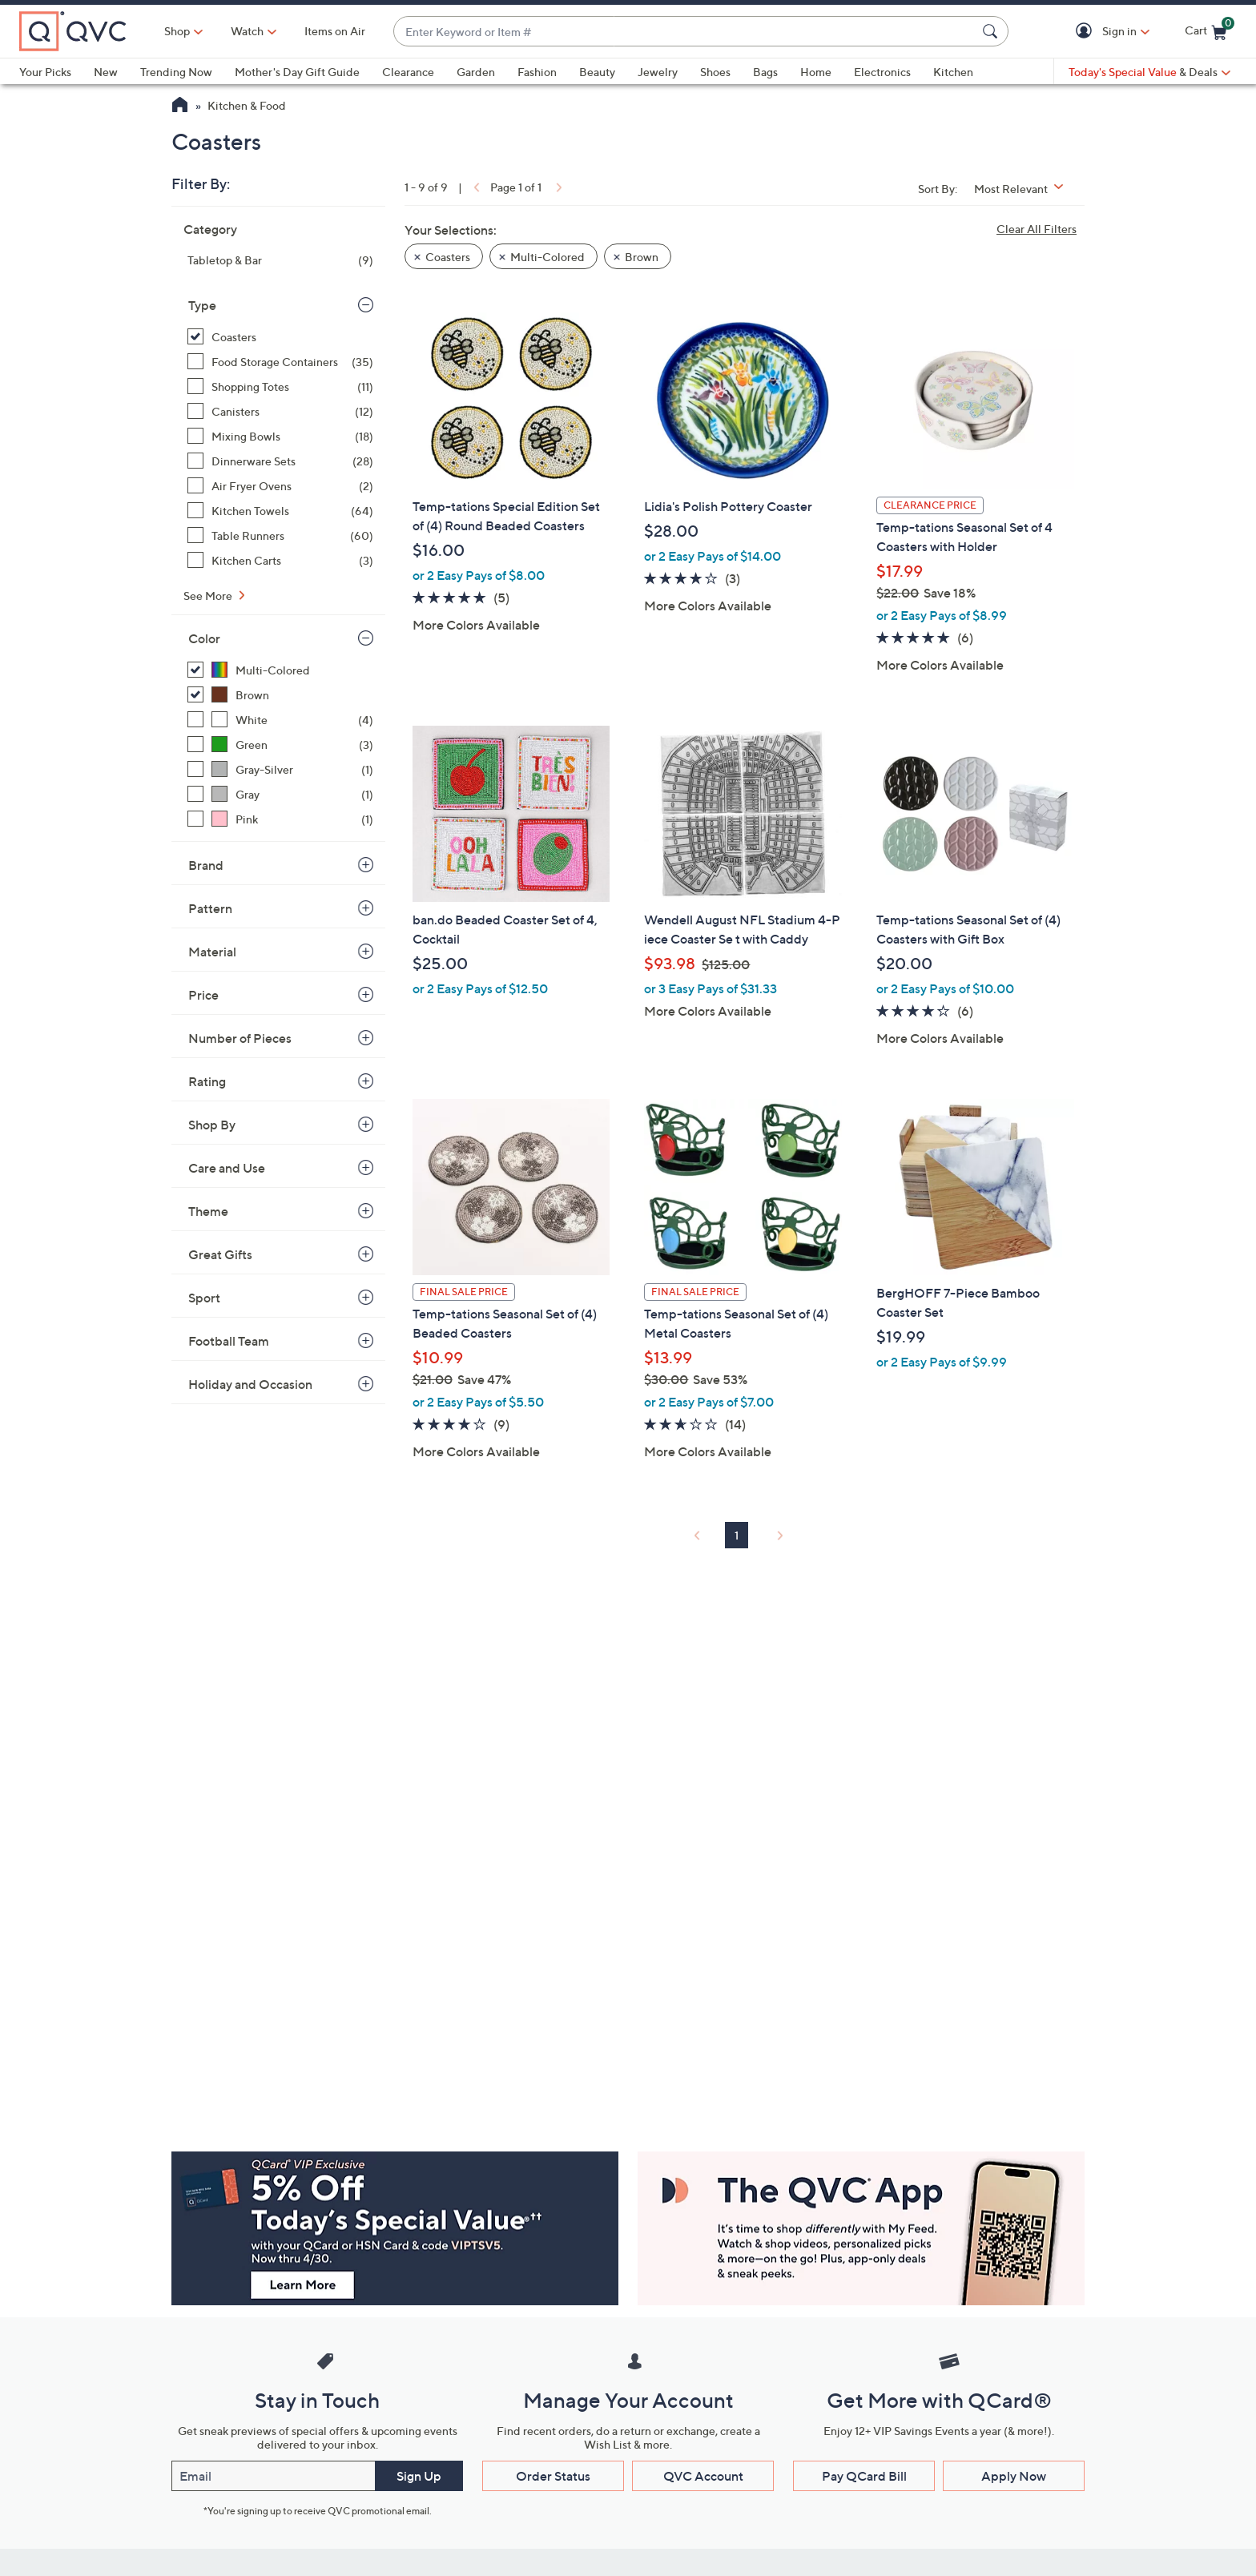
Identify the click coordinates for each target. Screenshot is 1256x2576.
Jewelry (658, 71)
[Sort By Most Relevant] (1024, 188)
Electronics (882, 71)
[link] (475, 187)
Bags (765, 71)
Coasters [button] (447, 257)
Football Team (228, 1341)
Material (212, 952)
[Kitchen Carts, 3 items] (280, 560)
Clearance (408, 71)
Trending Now (176, 71)
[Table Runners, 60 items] (280, 535)
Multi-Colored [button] (547, 257)
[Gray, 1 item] (280, 794)
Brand (205, 865)
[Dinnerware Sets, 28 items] (280, 461)
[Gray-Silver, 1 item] (280, 769)
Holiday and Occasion (250, 1384)
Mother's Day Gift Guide (297, 71)
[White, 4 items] (280, 719)
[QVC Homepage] (179, 106)
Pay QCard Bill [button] (864, 2476)
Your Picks (45, 71)
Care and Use (226, 1168)
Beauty (597, 71)
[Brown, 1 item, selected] (280, 694)
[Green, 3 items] (280, 744)
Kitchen (953, 71)
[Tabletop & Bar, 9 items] (280, 260)
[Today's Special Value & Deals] (1149, 72)
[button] (1086, 31)
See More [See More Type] (209, 595)
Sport (204, 1298)
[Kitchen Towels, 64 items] (280, 510)
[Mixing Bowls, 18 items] (280, 436)
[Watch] (247, 31)
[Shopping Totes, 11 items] (280, 386)
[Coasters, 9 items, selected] (280, 336)
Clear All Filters (1036, 228)
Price (203, 995)
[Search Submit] (992, 31)
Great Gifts (220, 1254)
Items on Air (334, 31)
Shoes (715, 71)
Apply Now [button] (1013, 2476)
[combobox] (685, 31)
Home (815, 71)
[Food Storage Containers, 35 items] (280, 361)
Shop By (211, 1125)
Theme (208, 1211)
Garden (476, 71)
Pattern (210, 908)
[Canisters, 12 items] (280, 411)
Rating (207, 1081)
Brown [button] (641, 257)
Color (204, 638)
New (106, 71)
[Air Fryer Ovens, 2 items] (280, 485)
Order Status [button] (553, 2476)
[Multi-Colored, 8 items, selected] (280, 670)
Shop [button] (177, 31)
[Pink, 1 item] (280, 819)
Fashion (537, 71)
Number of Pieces (240, 1038)
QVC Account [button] (703, 2476)
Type (202, 305)
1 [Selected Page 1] (737, 1535)
